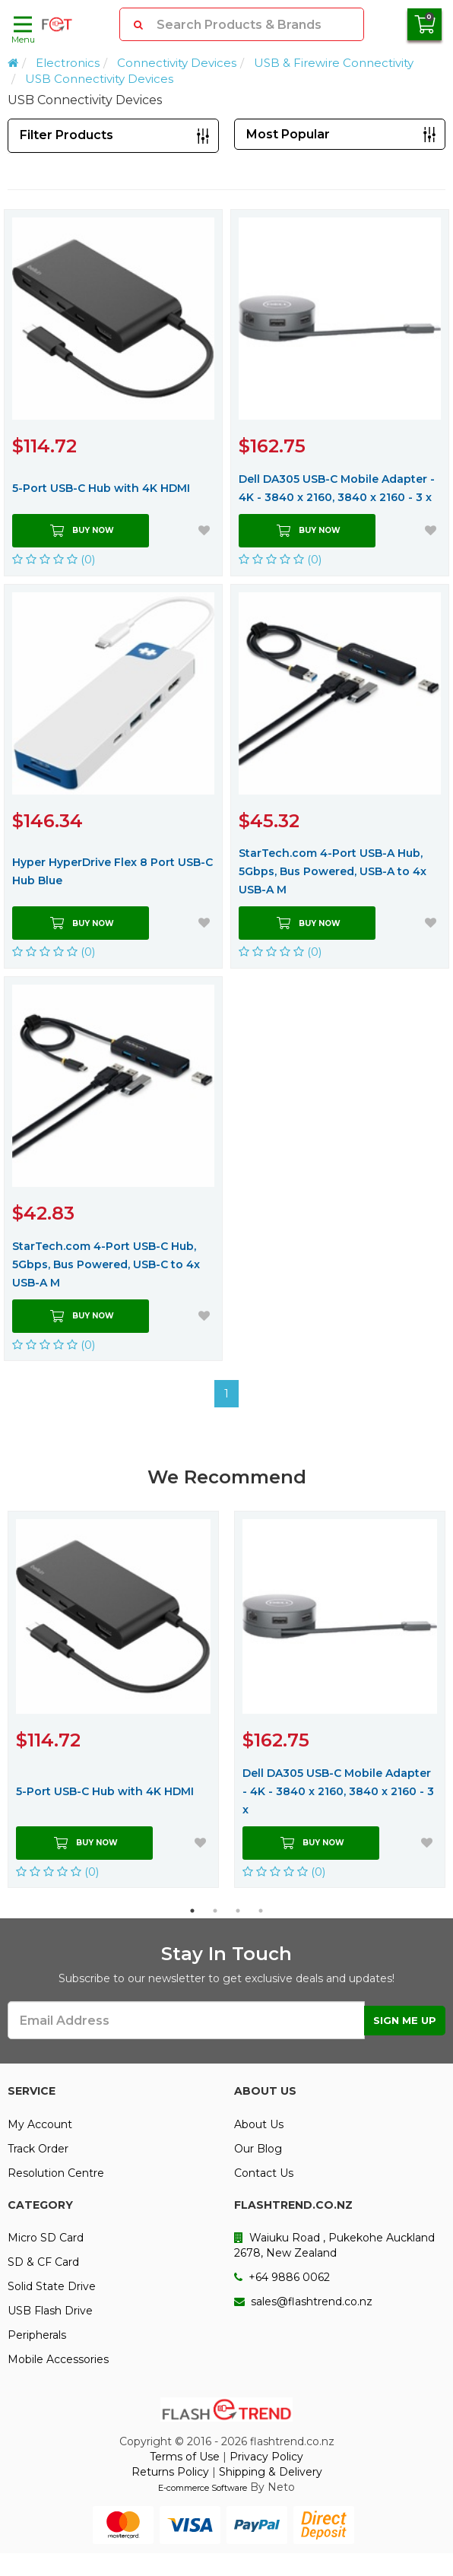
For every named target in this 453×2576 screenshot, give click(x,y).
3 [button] (238, 1910)
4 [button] (260, 1910)
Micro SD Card (46, 2237)
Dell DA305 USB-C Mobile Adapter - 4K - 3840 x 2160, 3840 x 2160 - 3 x (337, 488)
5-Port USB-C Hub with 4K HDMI (101, 488)
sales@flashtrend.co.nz (303, 2301)
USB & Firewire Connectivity (333, 63)
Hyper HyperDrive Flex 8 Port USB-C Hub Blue (112, 871)
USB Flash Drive (50, 2310)
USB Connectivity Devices (99, 78)
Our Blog (258, 2149)
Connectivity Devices (176, 63)
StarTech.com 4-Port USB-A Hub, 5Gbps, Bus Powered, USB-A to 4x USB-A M (332, 871)
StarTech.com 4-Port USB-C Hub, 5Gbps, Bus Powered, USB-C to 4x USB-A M (106, 1264)
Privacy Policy (266, 2456)
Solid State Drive (52, 2286)
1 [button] (192, 1910)
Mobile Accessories (58, 2359)
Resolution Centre (56, 2173)
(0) (54, 559)
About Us (259, 2124)
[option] (113, 1699)
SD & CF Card (43, 2262)
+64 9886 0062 (282, 2277)
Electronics (68, 63)
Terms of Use (185, 2456)
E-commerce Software (202, 2487)
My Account (40, 2124)
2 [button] (215, 1910)
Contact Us (263, 2173)
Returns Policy (170, 2472)
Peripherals (37, 2335)
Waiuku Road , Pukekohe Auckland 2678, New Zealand (334, 2245)
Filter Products (66, 135)
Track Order (38, 2149)
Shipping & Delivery (270, 2472)
